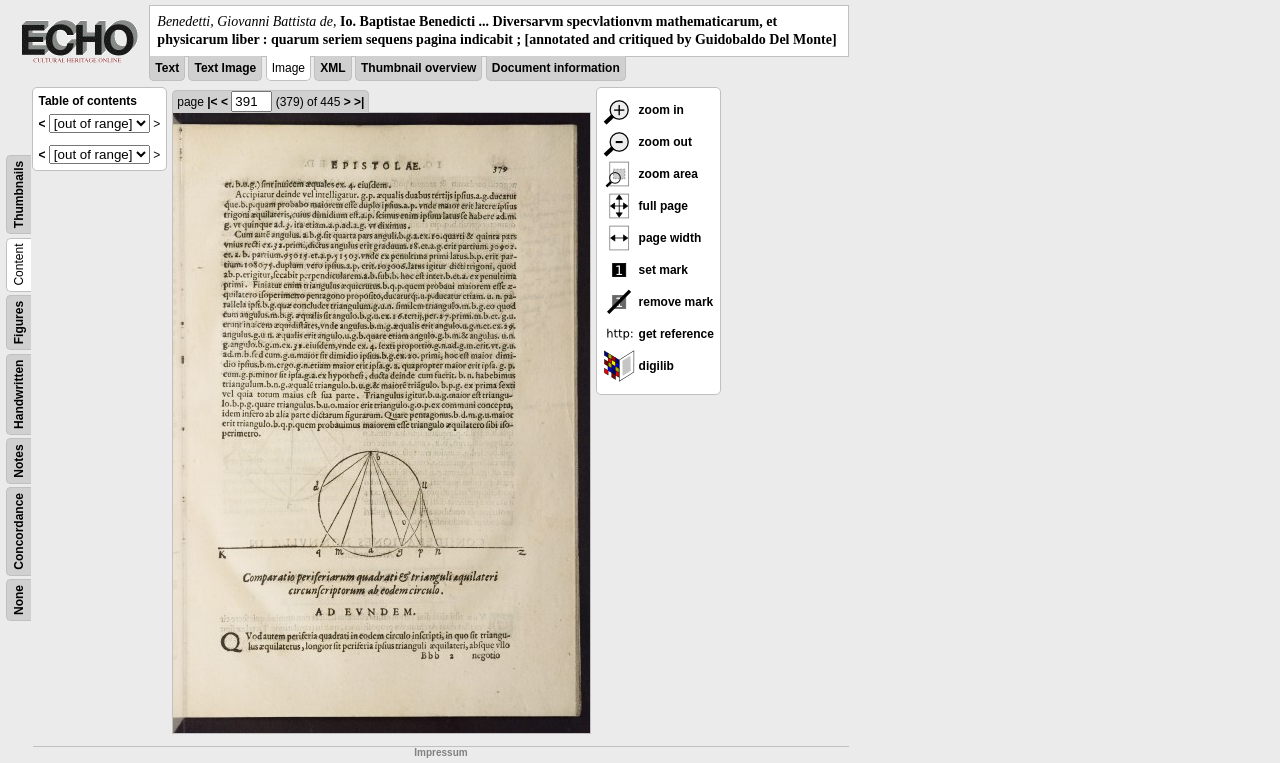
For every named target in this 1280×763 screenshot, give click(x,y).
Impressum (440, 752)
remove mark (658, 302)
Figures (19, 322)
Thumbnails (19, 194)
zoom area (650, 174)
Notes (19, 461)
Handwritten (19, 394)
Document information (556, 68)
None (19, 600)
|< (212, 102)
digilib (638, 366)
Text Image (225, 68)
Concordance (19, 531)
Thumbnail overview (418, 68)
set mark (645, 270)
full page (645, 206)
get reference (658, 334)
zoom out (647, 142)
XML (332, 68)
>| (359, 102)
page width (652, 238)
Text (167, 68)
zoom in (643, 110)
